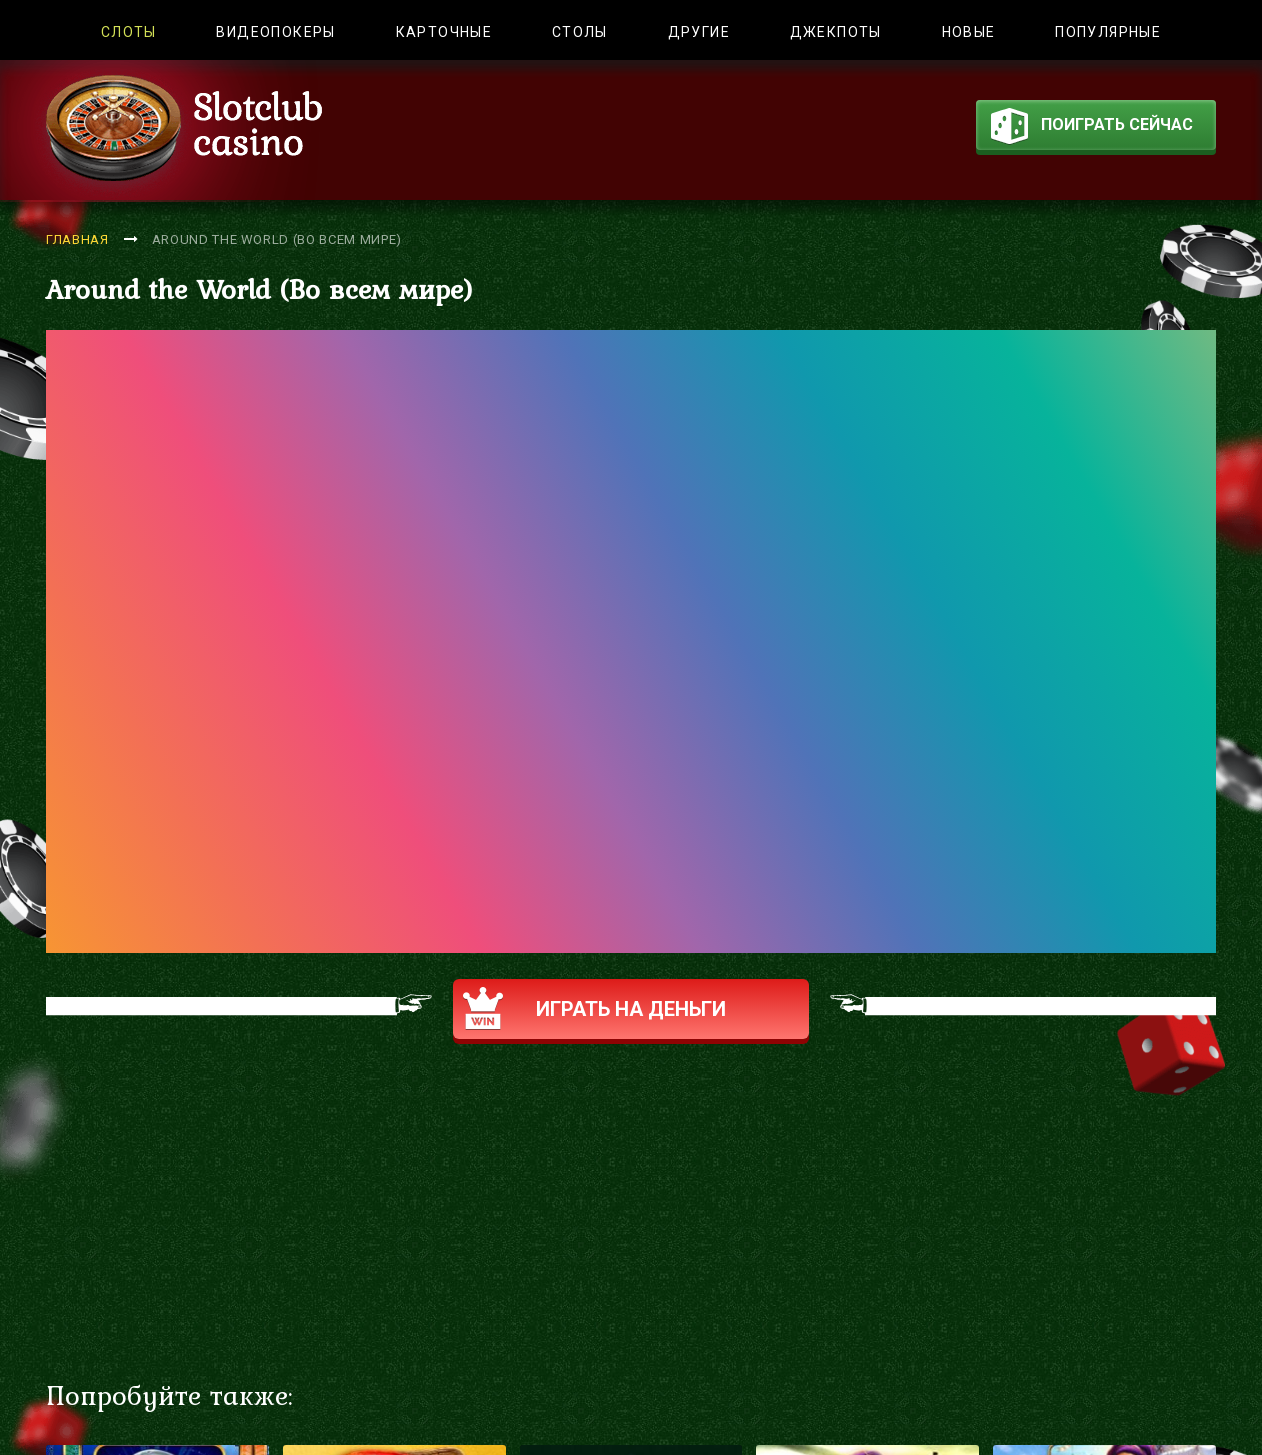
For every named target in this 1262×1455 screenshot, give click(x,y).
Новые (969, 32)
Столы (580, 32)
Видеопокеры (275, 32)
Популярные (1108, 32)
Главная (77, 239)
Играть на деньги (594, 1008)
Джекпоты (836, 32)
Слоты (129, 32)
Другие (699, 32)
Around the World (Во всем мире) (277, 239)
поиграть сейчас (1092, 129)
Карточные (444, 32)
